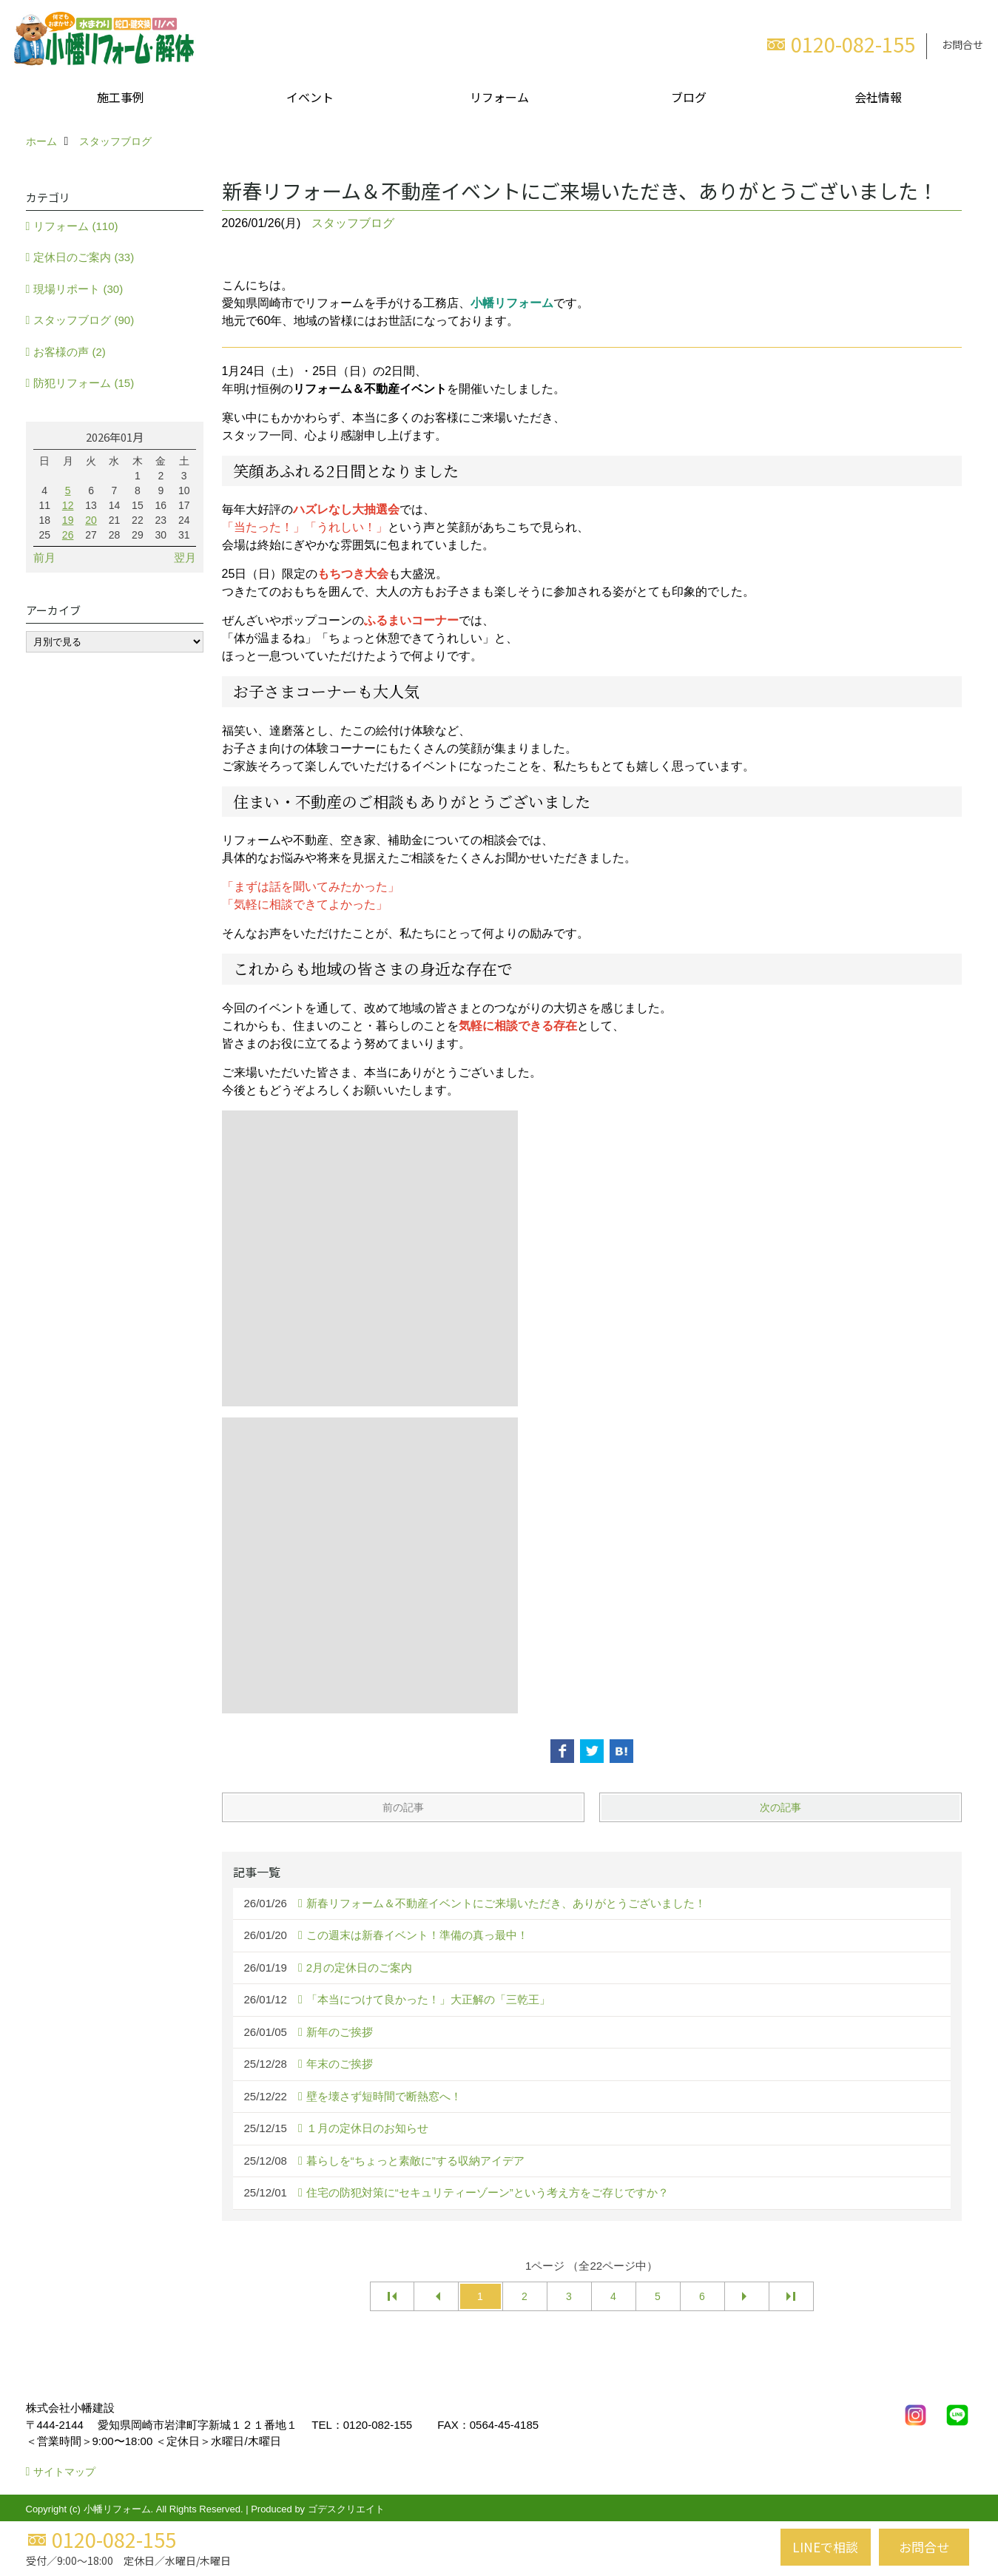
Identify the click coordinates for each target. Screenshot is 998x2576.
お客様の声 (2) (69, 351)
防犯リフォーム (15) (83, 383)
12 (68, 505)
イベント (310, 97)
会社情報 (878, 97)
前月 (44, 557)
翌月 (185, 557)
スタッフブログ (352, 223)
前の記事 (403, 1807)
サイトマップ (64, 2472)
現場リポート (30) (78, 289)
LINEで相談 (825, 2547)
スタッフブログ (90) (83, 320)
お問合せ (962, 44)
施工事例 (120, 97)
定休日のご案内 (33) (83, 257)
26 (68, 535)
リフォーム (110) (75, 226)
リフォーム (499, 97)
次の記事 (780, 1807)
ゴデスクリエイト (346, 2509)
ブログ (689, 97)
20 (91, 520)
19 (68, 520)
